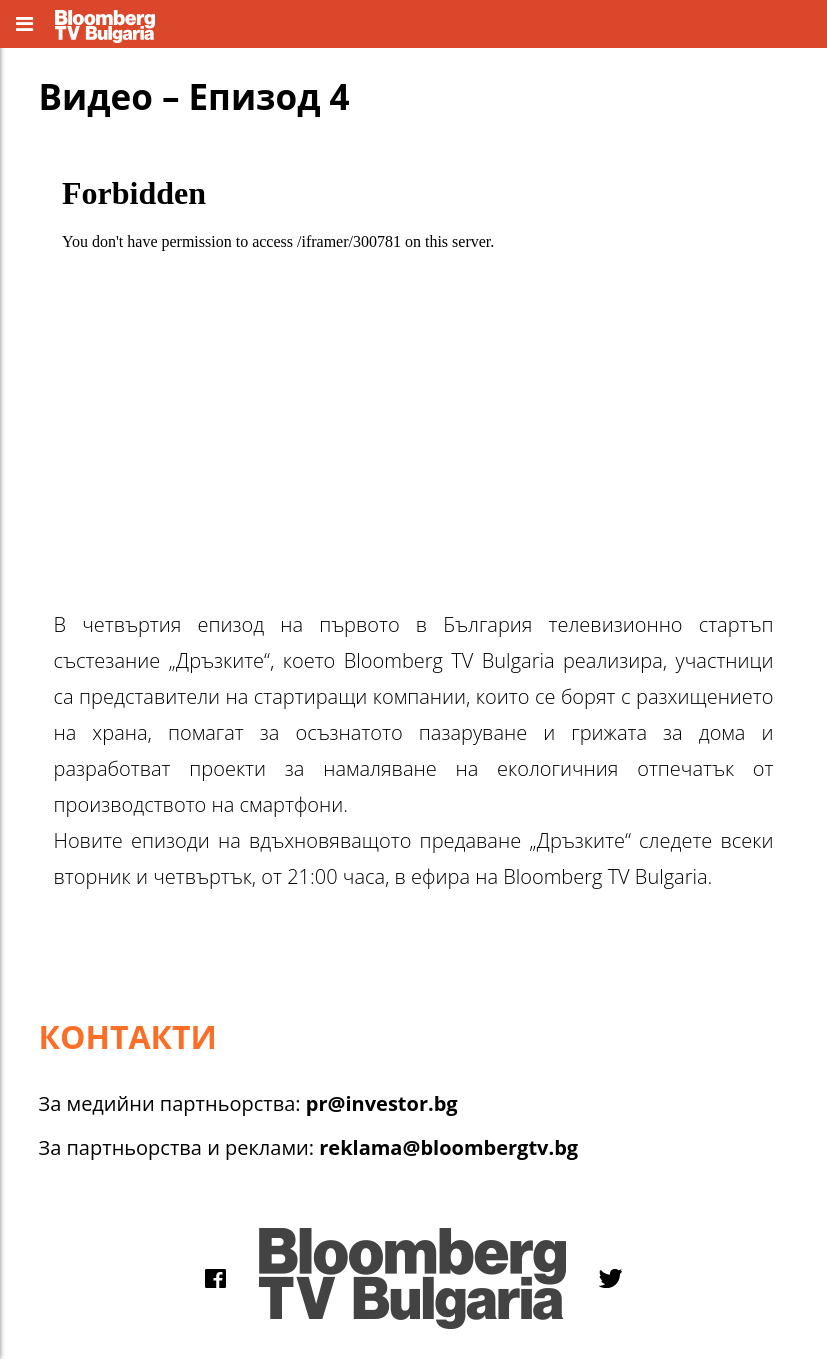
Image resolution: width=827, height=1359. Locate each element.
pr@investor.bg (382, 1103)
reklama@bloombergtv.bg (448, 1147)
